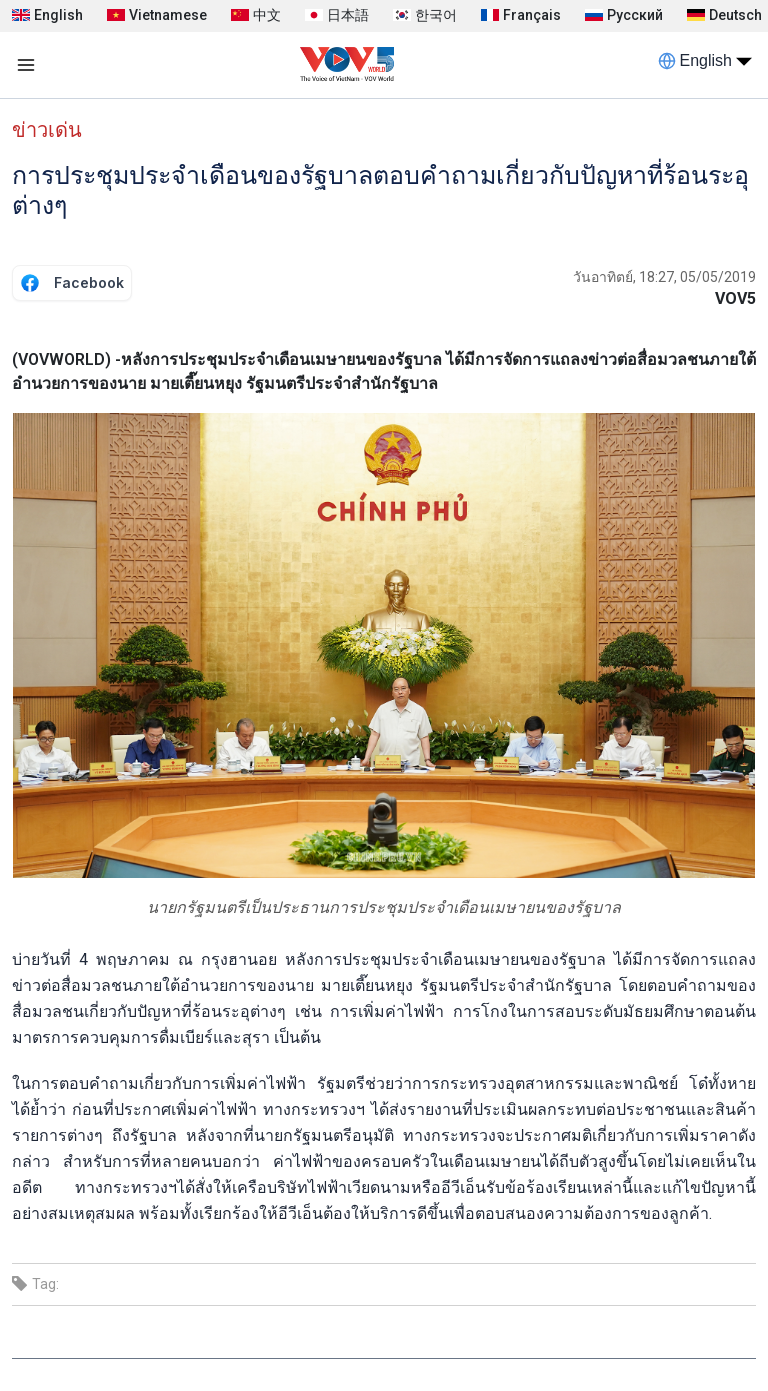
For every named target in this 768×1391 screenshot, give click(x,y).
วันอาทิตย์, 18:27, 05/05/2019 (664, 277)
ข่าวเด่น (47, 130)
